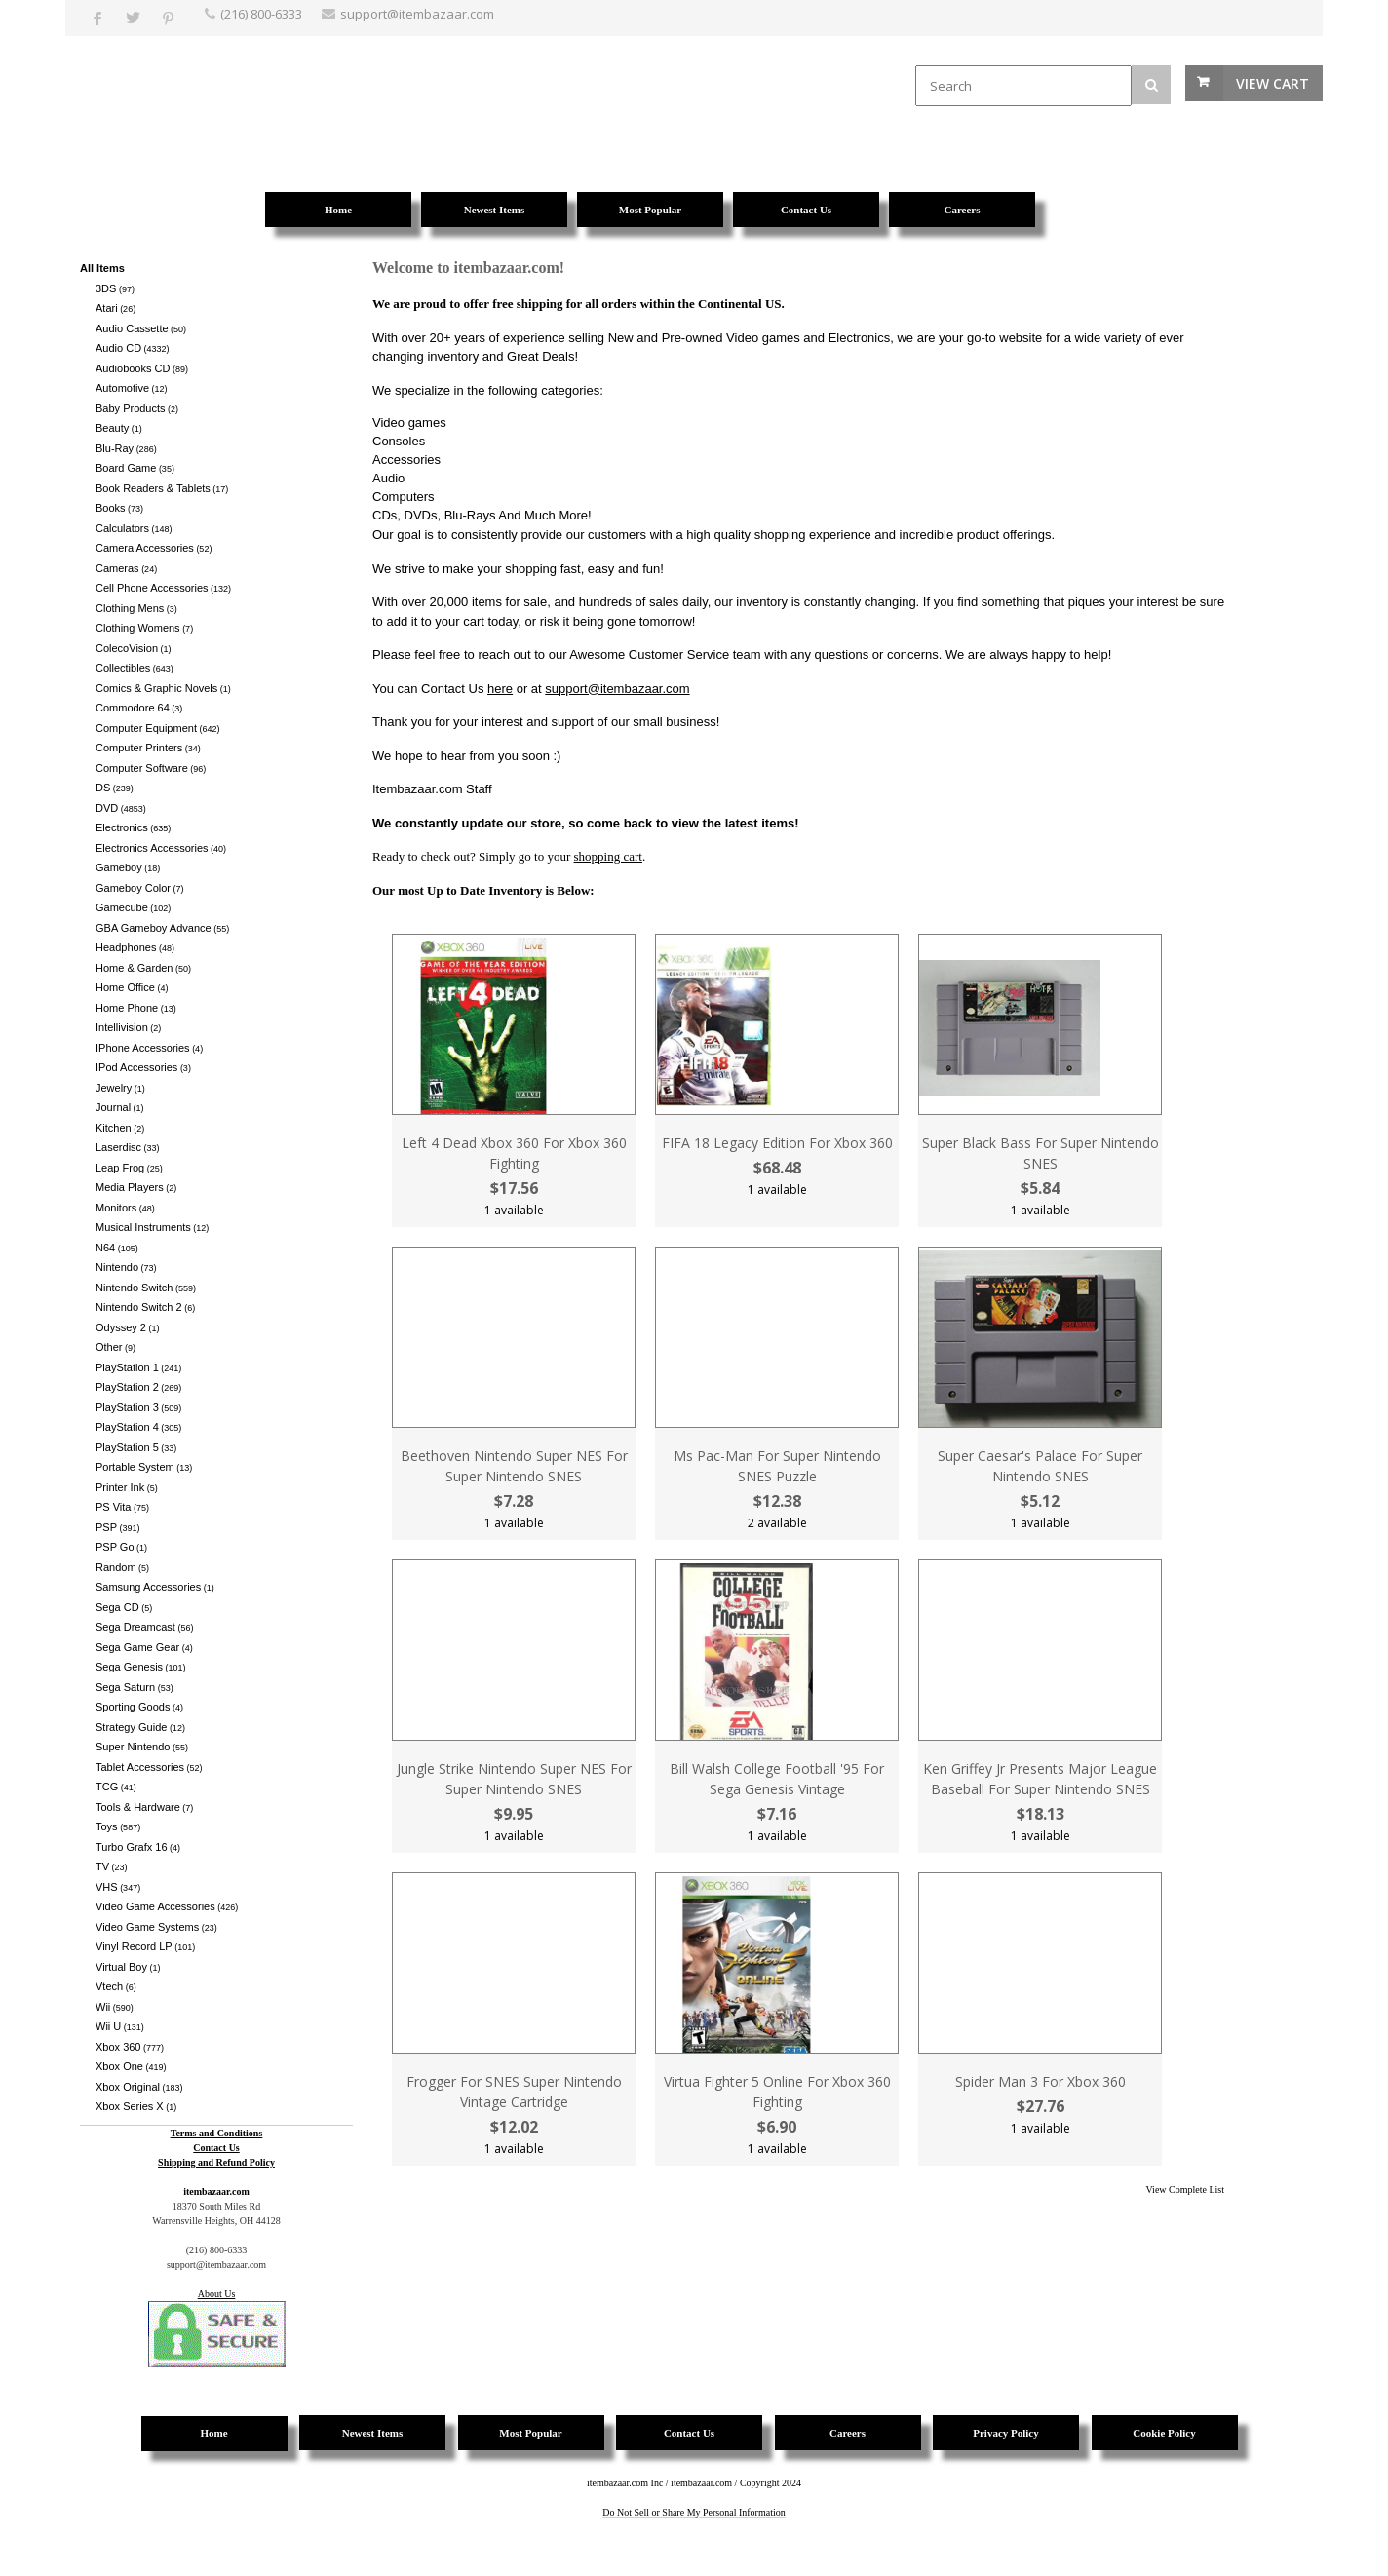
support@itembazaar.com (617, 688)
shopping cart (608, 856)
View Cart (1272, 83)
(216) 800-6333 (261, 13)
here (500, 688)
